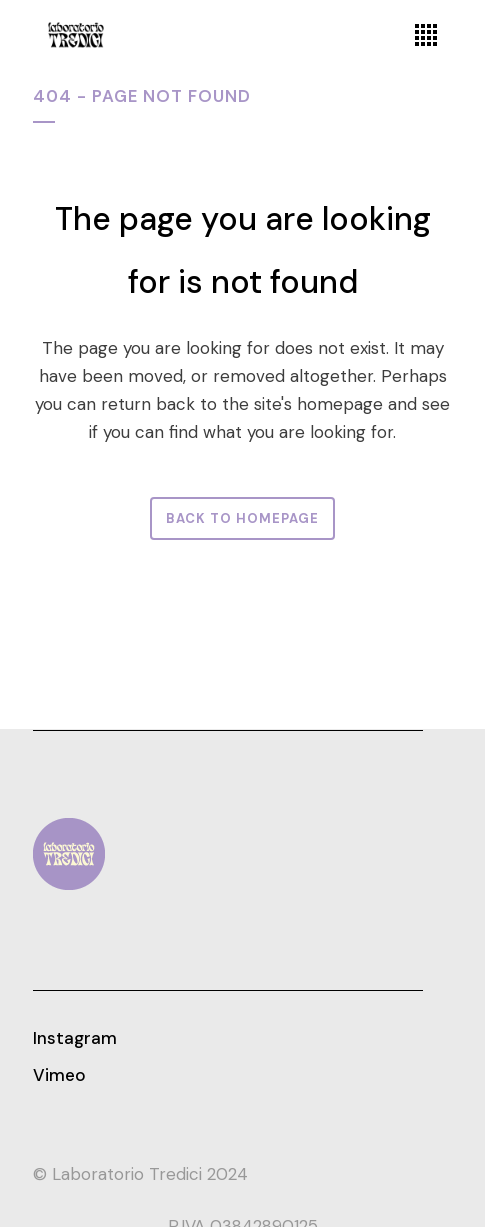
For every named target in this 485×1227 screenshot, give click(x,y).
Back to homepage (242, 518)
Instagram (75, 1038)
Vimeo (59, 1075)
